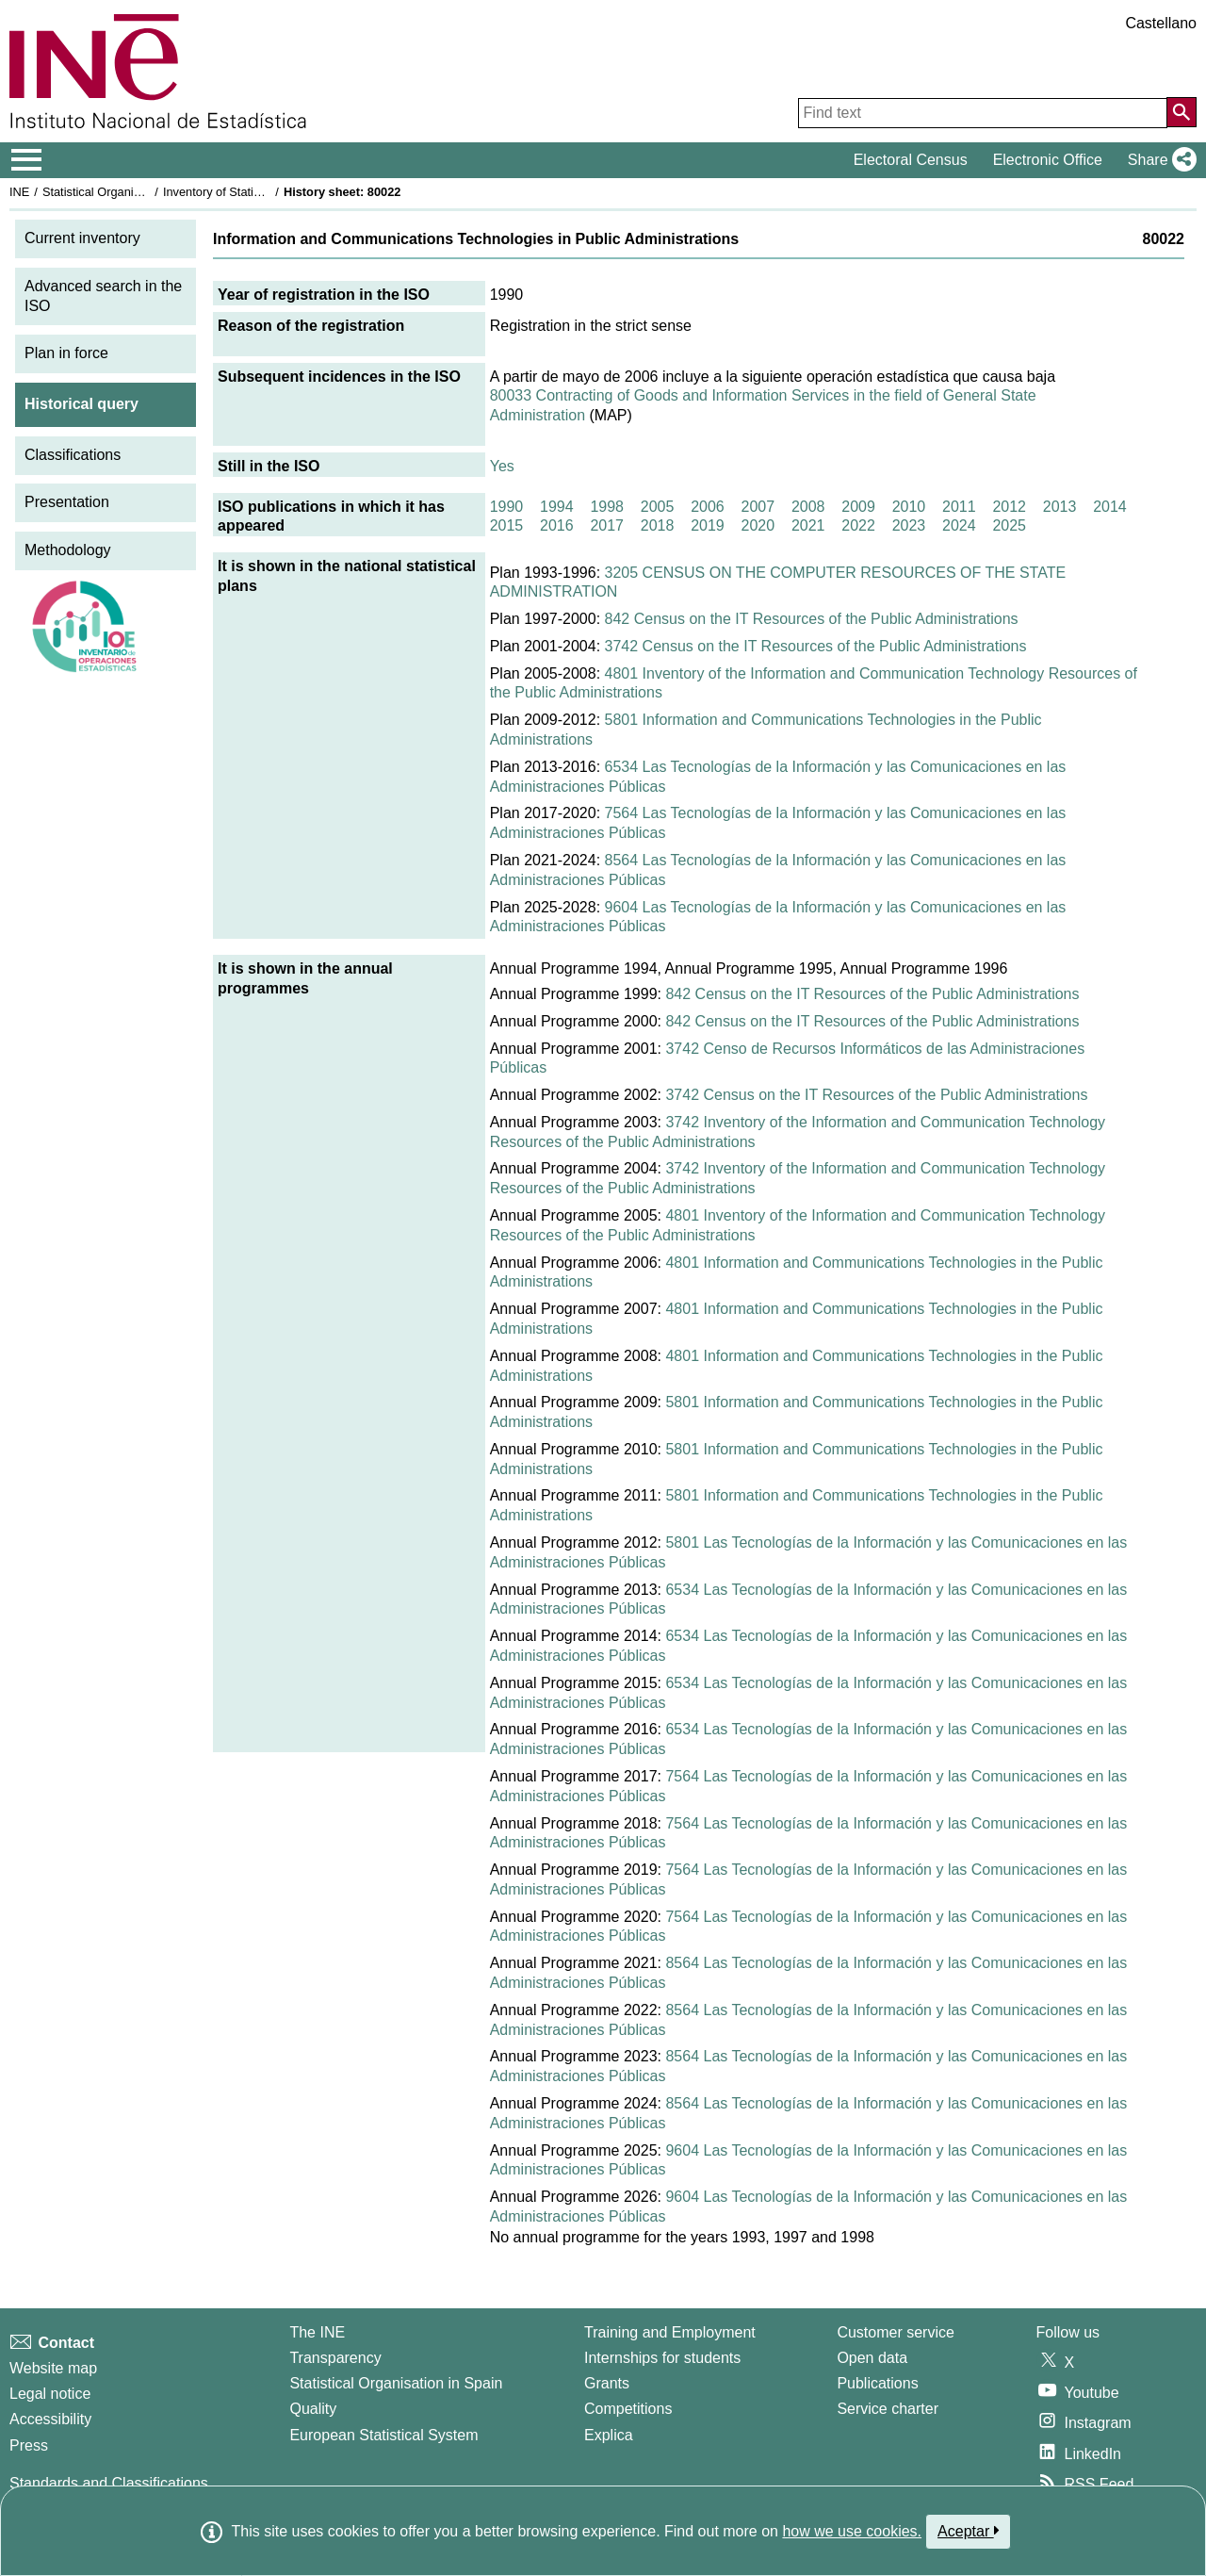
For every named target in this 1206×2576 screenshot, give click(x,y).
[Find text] (982, 113)
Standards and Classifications (108, 2483)
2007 (758, 507)
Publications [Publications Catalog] (877, 2383)
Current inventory (82, 238)
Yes (502, 466)
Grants (606, 2383)
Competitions (628, 2409)
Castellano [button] (1161, 23)
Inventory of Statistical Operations (253, 192)
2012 (1009, 507)
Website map (53, 2368)
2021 (808, 525)
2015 (507, 525)
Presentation (66, 502)
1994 (557, 507)
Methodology (67, 550)
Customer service (895, 2332)
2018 (658, 525)
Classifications (72, 455)
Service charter (887, 2409)
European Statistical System (383, 2435)
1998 (607, 507)
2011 (959, 507)
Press (28, 2445)
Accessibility (50, 2419)
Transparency (335, 2358)
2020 (758, 525)
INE (19, 192)
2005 (658, 507)
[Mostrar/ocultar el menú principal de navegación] (26, 160)
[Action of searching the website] (1181, 112)
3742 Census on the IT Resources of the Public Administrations (816, 646)
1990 (507, 507)
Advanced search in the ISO (103, 296)
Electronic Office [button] (1047, 160)
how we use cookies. (851, 2531)
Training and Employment (670, 2332)
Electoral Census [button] (911, 160)
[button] (1158, 160)
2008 (808, 507)
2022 (858, 525)
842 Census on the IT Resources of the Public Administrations (812, 619)
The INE (317, 2332)
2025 (1009, 525)
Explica (608, 2435)
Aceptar (968, 2530)
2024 (959, 525)
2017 (607, 525)
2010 (909, 507)
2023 (909, 525)
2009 (858, 507)
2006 (708, 507)
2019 (708, 525)
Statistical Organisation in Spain (127, 192)
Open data (872, 2358)
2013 (1060, 507)
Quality (312, 2409)
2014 (1110, 507)
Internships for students (662, 2358)
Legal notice (49, 2394)
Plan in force (66, 353)
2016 (557, 525)
